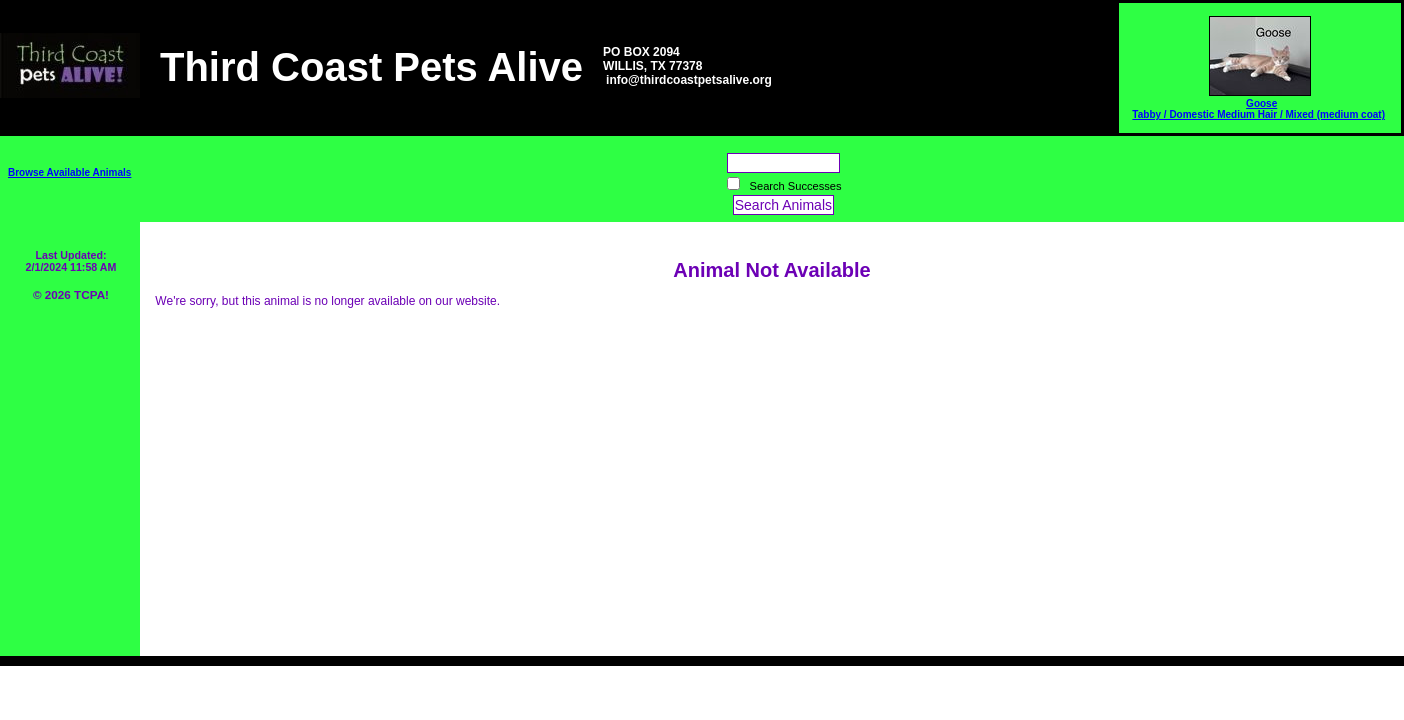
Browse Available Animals (69, 172)
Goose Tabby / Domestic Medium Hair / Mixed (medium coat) (1258, 109)
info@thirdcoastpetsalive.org (689, 80)
